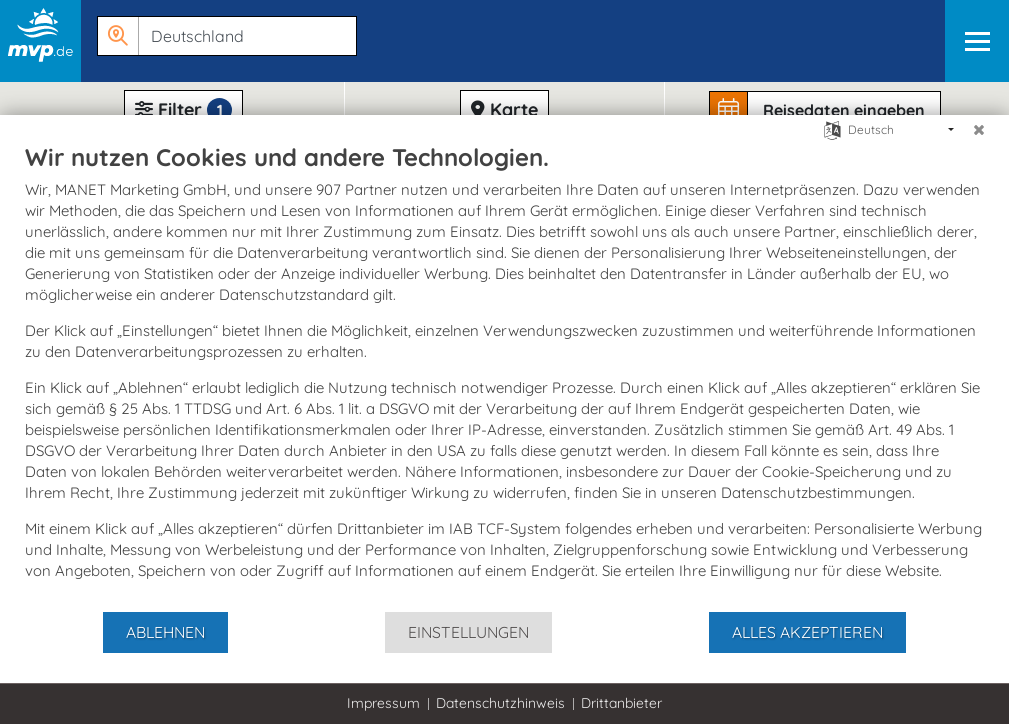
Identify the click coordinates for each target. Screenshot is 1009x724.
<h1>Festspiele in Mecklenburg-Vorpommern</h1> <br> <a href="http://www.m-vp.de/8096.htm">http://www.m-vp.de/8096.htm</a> (504, 362)
